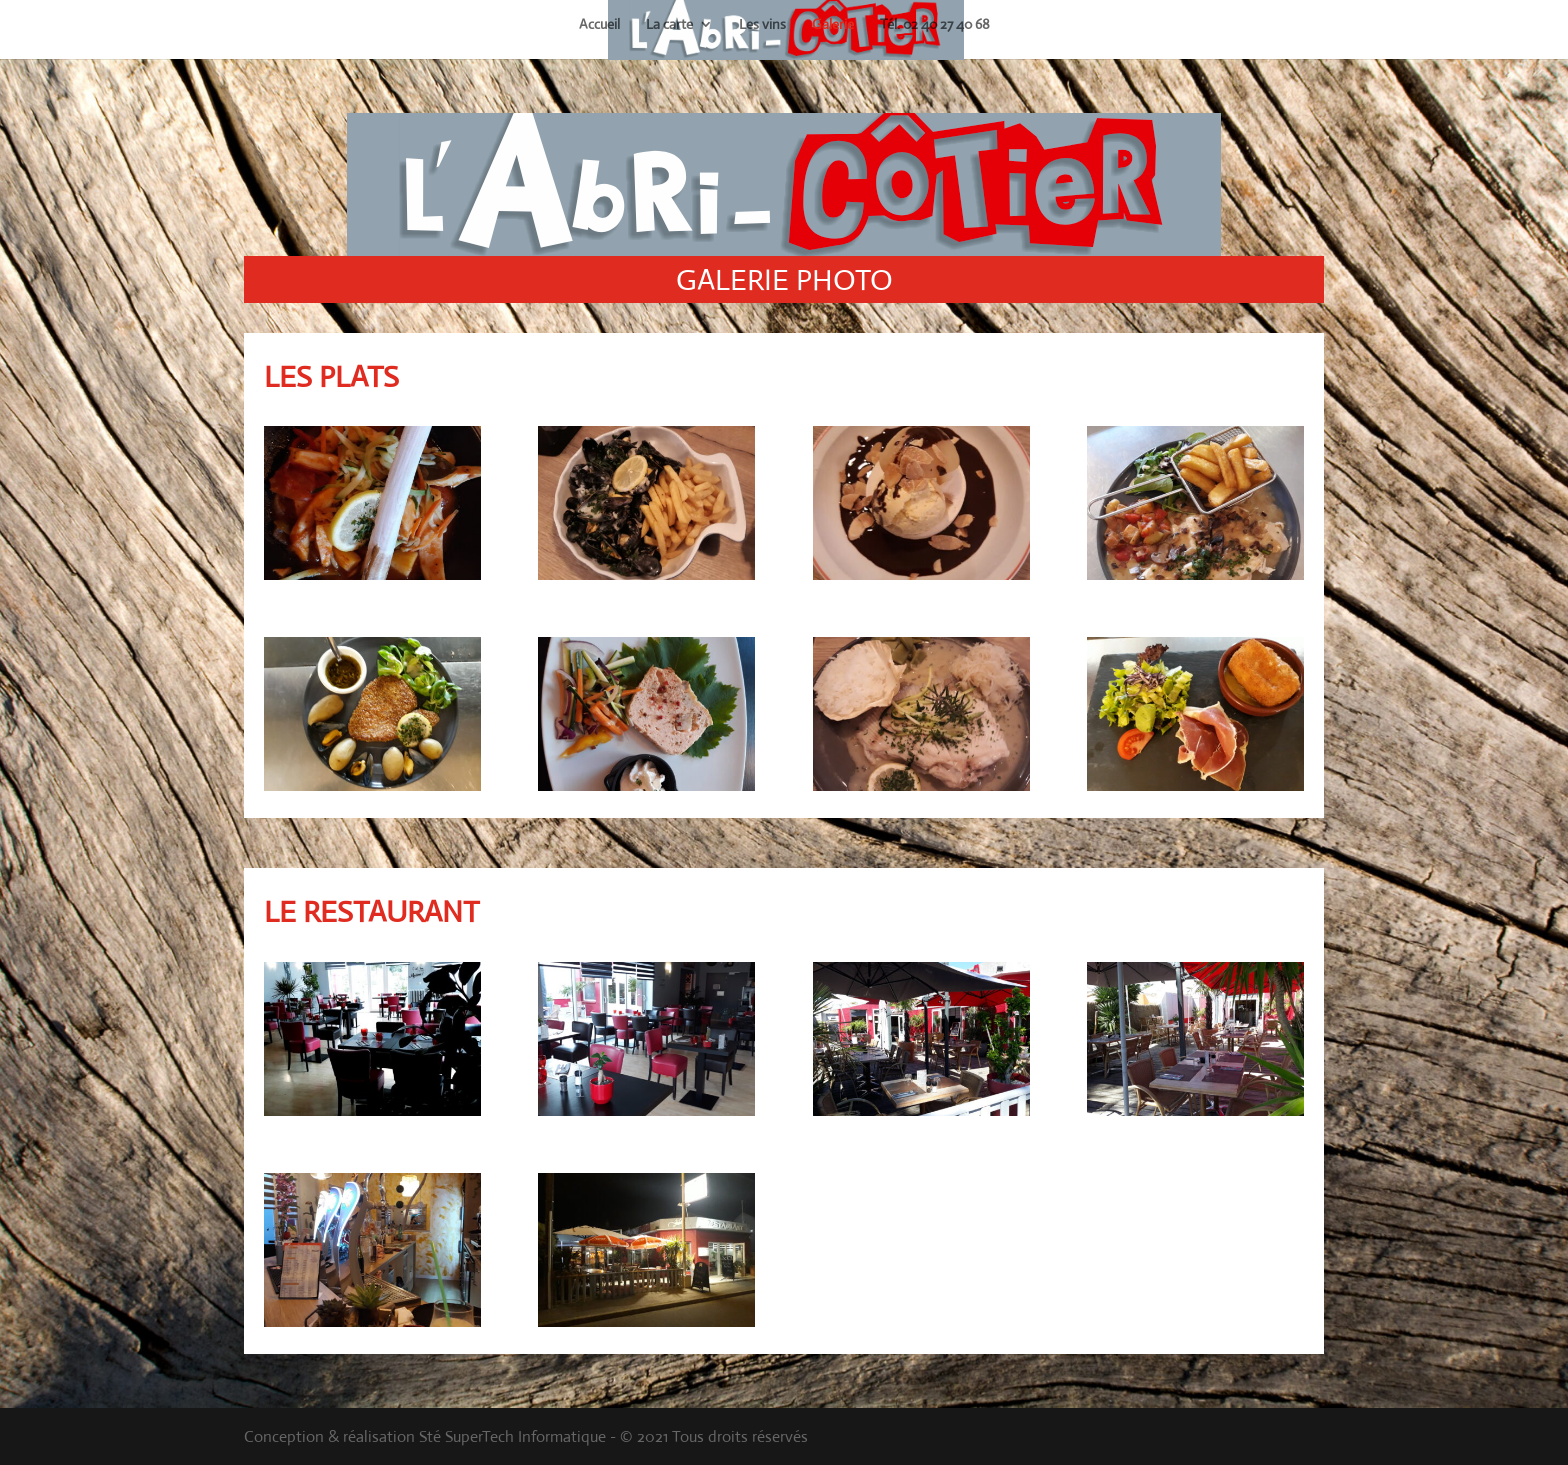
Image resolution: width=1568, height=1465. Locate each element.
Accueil (599, 25)
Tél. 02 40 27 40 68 (935, 25)
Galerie (833, 25)
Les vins (762, 25)
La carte (669, 25)
